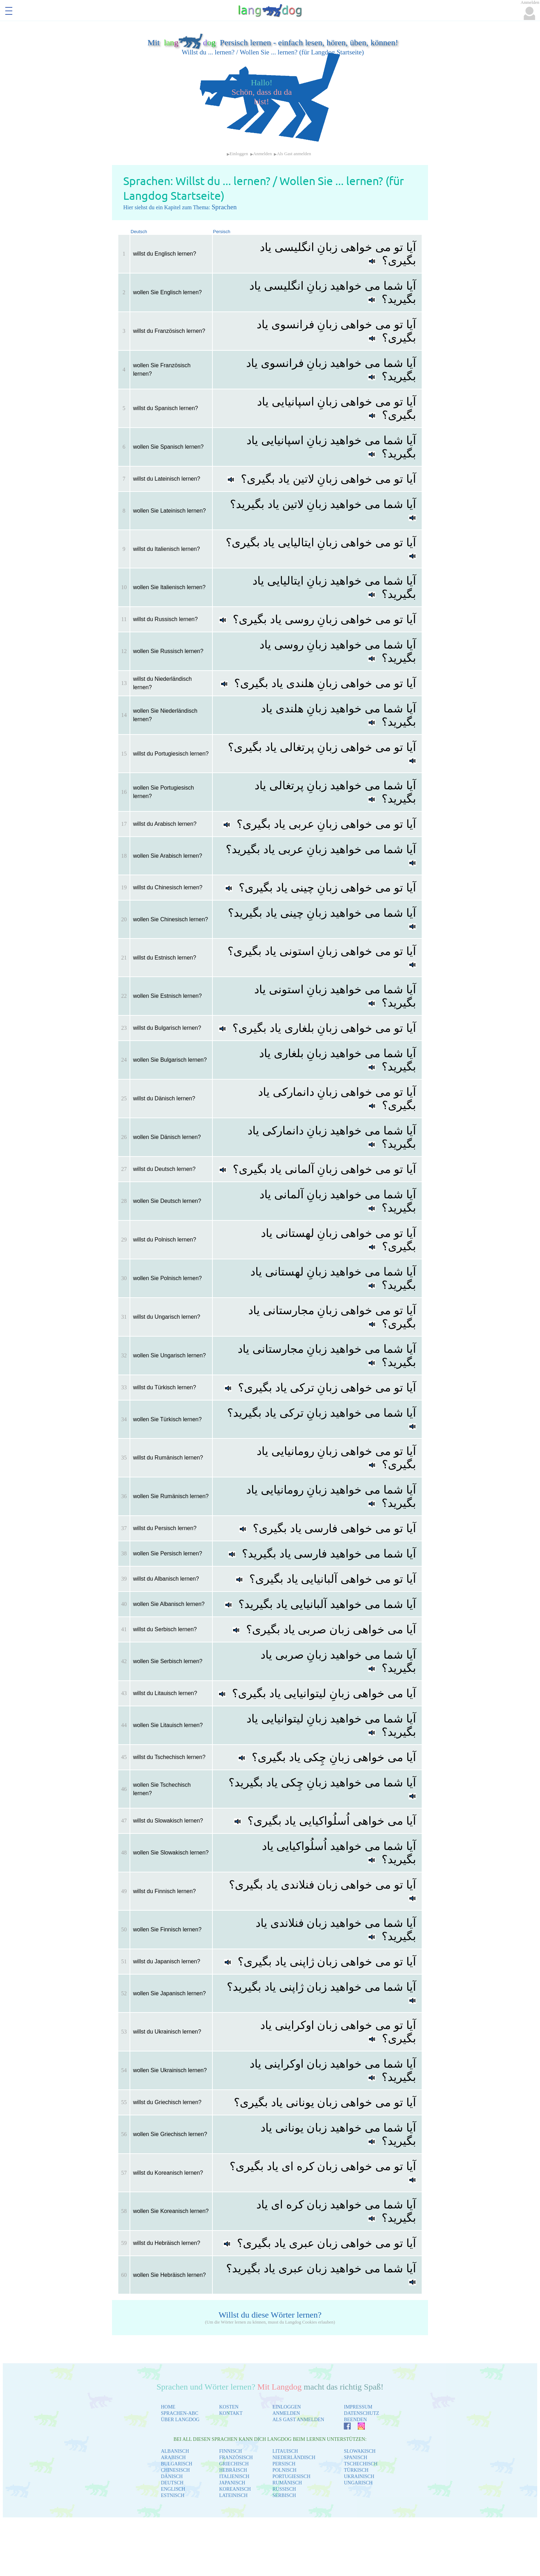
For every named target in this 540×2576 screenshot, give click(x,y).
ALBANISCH (175, 2451)
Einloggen (239, 153)
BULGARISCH (176, 2463)
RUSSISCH (284, 2489)
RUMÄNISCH (287, 2482)
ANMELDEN (286, 2413)
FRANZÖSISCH (236, 2457)
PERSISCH (283, 2463)
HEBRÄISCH (233, 2470)
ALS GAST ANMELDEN (298, 2419)
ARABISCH (173, 2457)
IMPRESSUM (358, 2407)
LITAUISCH (285, 2451)
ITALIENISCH (234, 2476)
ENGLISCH (173, 2489)
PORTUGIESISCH (291, 2476)
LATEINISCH (233, 2495)
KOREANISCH (235, 2489)
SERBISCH (284, 2495)
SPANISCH (355, 2457)
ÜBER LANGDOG (180, 2419)
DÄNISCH (172, 2476)
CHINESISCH (175, 2470)
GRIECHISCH (234, 2463)
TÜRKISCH (356, 2470)
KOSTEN (228, 2407)
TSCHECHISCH (360, 2463)
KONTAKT (231, 2413)
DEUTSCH (172, 2482)
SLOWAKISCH (359, 2451)
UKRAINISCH (359, 2476)
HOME (168, 2407)
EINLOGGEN (286, 2407)
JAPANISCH (232, 2482)
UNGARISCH (358, 2482)
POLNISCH (284, 2470)
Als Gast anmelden (294, 153)
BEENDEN (355, 2419)
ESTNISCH (172, 2495)
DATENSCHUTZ (361, 2413)
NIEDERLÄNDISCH (293, 2457)
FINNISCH (230, 2451)
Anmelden (262, 153)
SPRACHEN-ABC (179, 2413)
